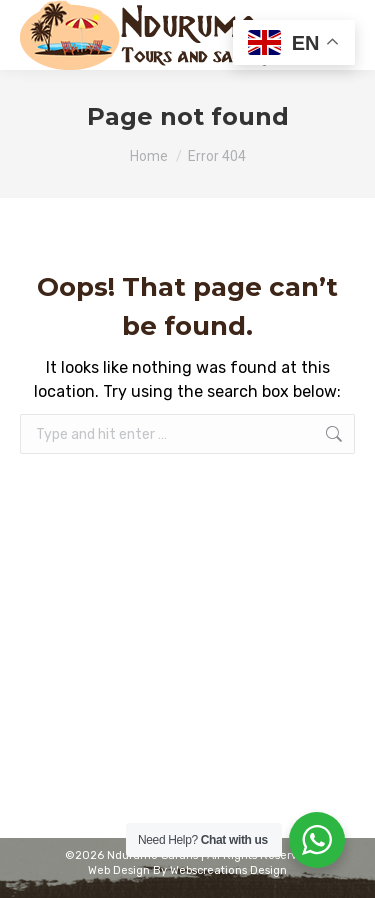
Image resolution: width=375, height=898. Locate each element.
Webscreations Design (228, 870)
